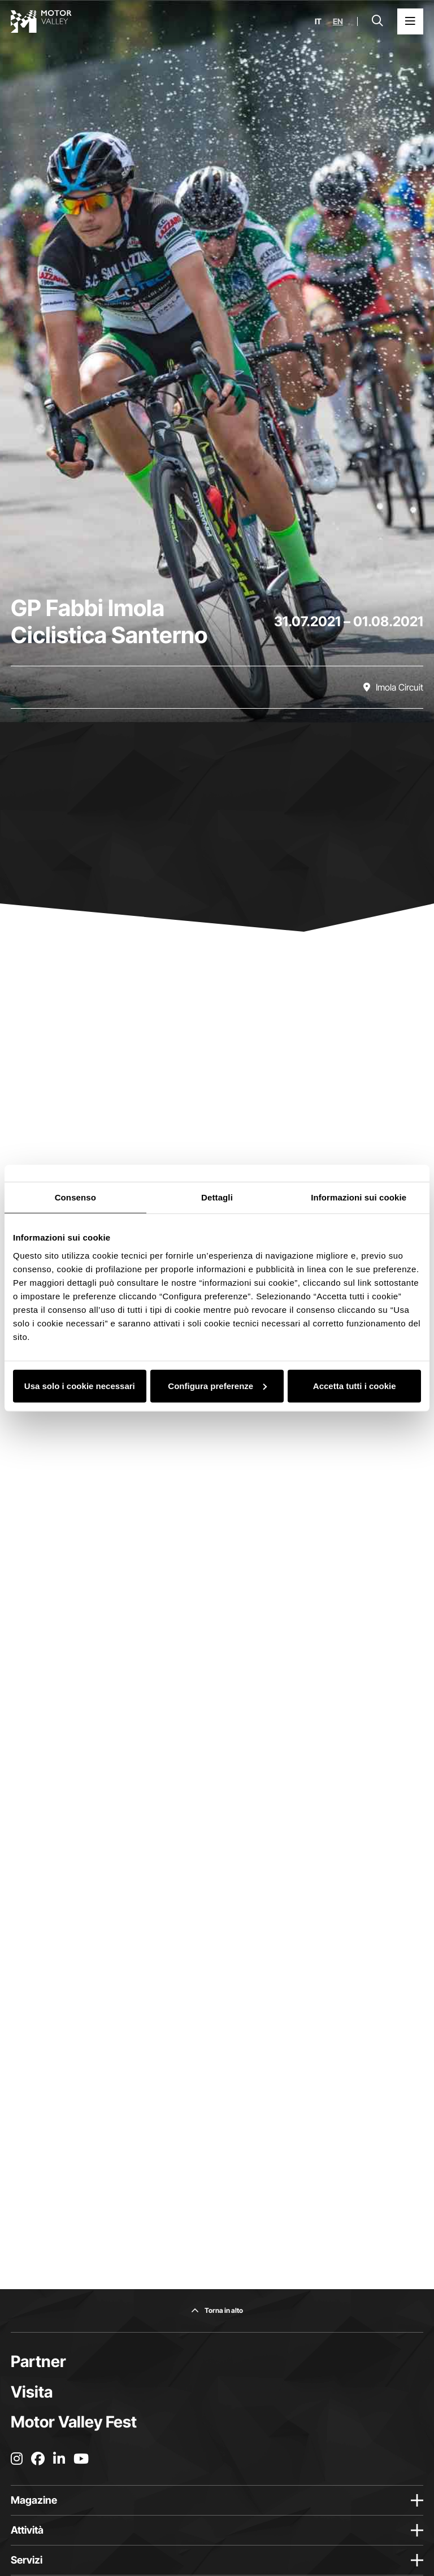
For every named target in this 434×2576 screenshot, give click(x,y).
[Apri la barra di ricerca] (377, 21)
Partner (38, 2361)
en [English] (338, 21)
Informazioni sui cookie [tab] (358, 1197)
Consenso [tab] (75, 1197)
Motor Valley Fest (74, 2421)
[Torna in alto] (217, 2310)
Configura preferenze (217, 1385)
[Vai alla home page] (41, 21)
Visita (32, 2392)
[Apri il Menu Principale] (410, 21)
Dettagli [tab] (217, 1197)
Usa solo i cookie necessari (79, 1385)
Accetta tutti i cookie (354, 1385)
